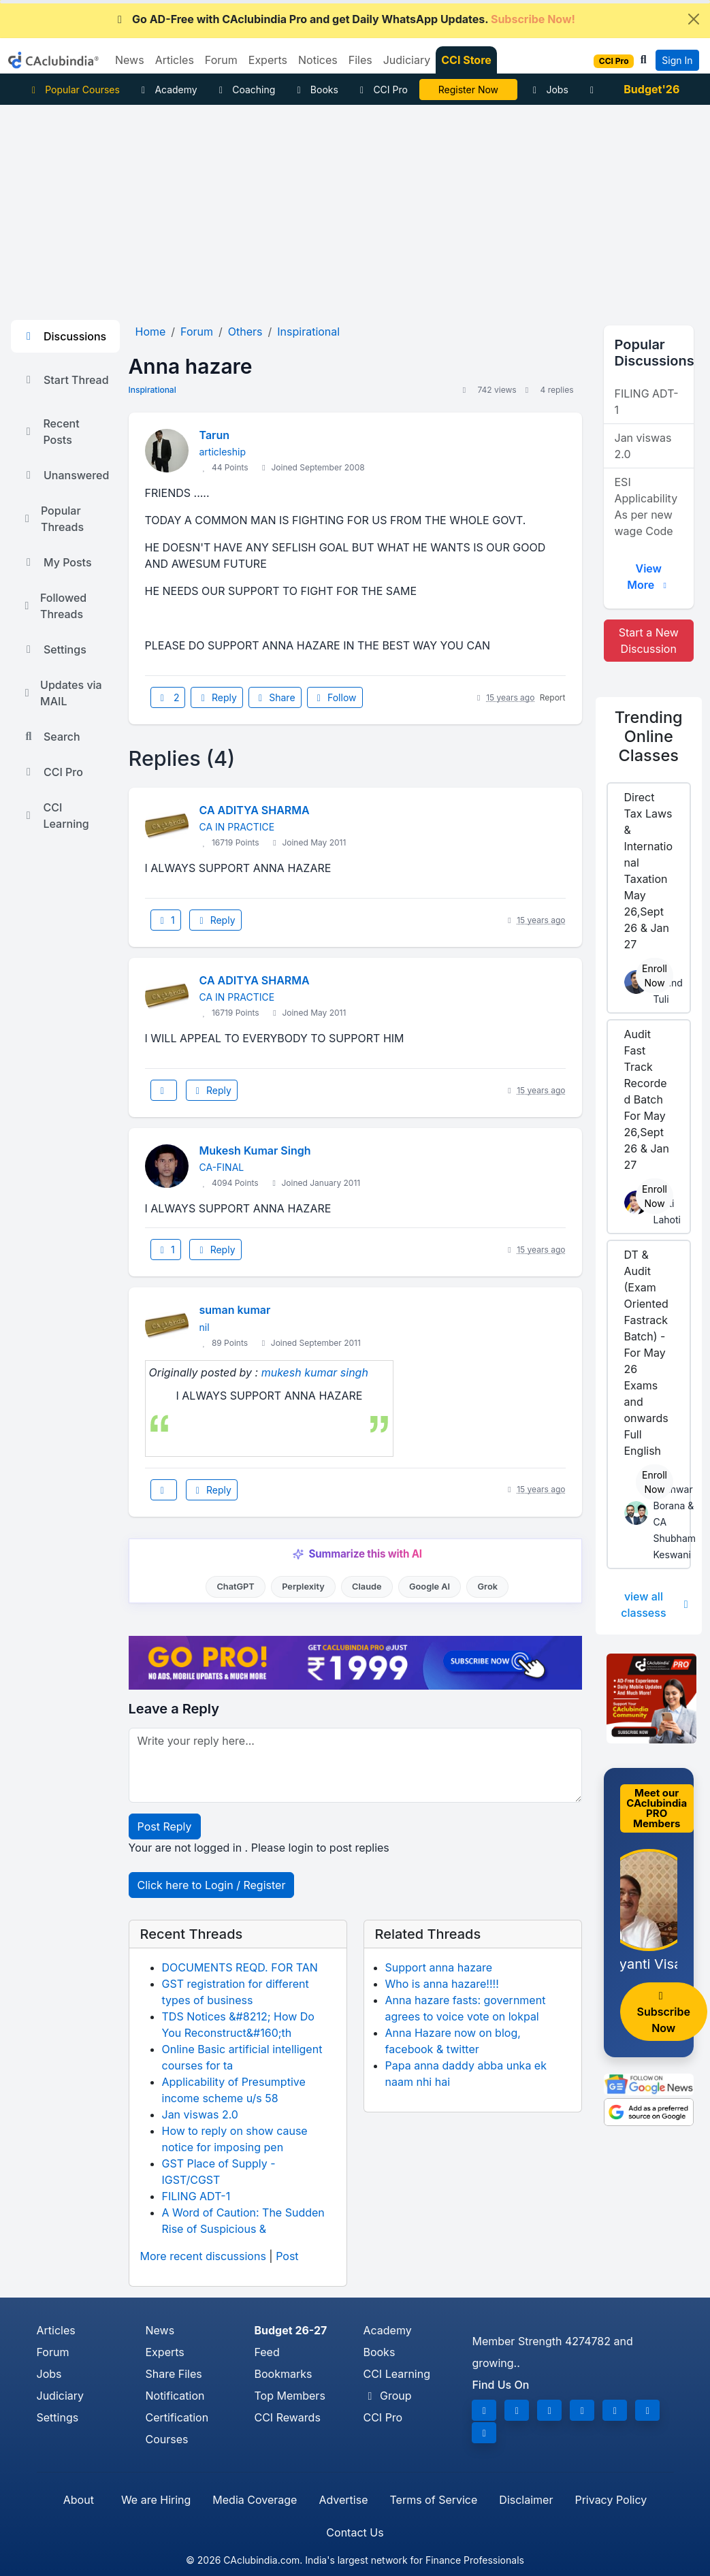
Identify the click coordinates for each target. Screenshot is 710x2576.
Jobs (548, 89)
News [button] (129, 60)
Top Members (289, 2395)
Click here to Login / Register (212, 1885)
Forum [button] (221, 60)
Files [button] (360, 60)
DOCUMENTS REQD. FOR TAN (240, 1967)
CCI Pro (382, 89)
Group (387, 2395)
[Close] (693, 19)
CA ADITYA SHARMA (254, 810)
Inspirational (152, 390)
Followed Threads (54, 606)
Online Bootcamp (468, 89)
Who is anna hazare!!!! (442, 1984)
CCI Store (466, 60)
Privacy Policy (611, 2500)
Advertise (343, 2500)
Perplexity (303, 1586)
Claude (367, 1586)
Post (287, 2256)
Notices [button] (318, 60)
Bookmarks (283, 2374)
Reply (216, 697)
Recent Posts (51, 432)
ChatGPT (235, 1586)
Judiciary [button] (407, 60)
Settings (54, 649)
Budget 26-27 (290, 2330)
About (78, 2500)
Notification (174, 2395)
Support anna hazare (439, 1967)
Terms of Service (433, 2500)
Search (51, 736)
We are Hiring (156, 2500)
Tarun (214, 435)
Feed (266, 2352)
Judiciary (60, 2395)
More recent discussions (203, 2256)
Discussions (64, 336)
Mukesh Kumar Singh (255, 1150)
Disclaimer (526, 2500)
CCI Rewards (287, 2417)
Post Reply (165, 1826)
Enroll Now (654, 975)
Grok (488, 1586)
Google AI (429, 1586)
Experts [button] (267, 60)
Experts (164, 2352)
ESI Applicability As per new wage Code (646, 506)
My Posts (57, 562)
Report (553, 697)
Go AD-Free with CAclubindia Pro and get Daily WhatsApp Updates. (344, 19)
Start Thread (65, 380)
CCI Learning (55, 816)
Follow (335, 697)
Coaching (245, 89)
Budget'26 (651, 89)
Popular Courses (74, 89)
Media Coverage (254, 2500)
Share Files (173, 2374)
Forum (53, 2352)
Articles (56, 2330)
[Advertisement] (355, 207)
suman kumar (235, 1310)
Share (275, 697)
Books (315, 89)
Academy (167, 89)
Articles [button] (174, 60)
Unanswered (65, 475)
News (159, 2330)
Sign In (677, 60)
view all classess (656, 1605)
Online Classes (649, 736)
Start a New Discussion (649, 641)
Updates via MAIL (62, 693)
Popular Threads (53, 519)
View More (648, 577)
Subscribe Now (663, 2013)
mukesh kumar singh (314, 1372)
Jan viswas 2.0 (200, 2114)
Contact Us (354, 2532)
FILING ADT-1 (196, 2196)
